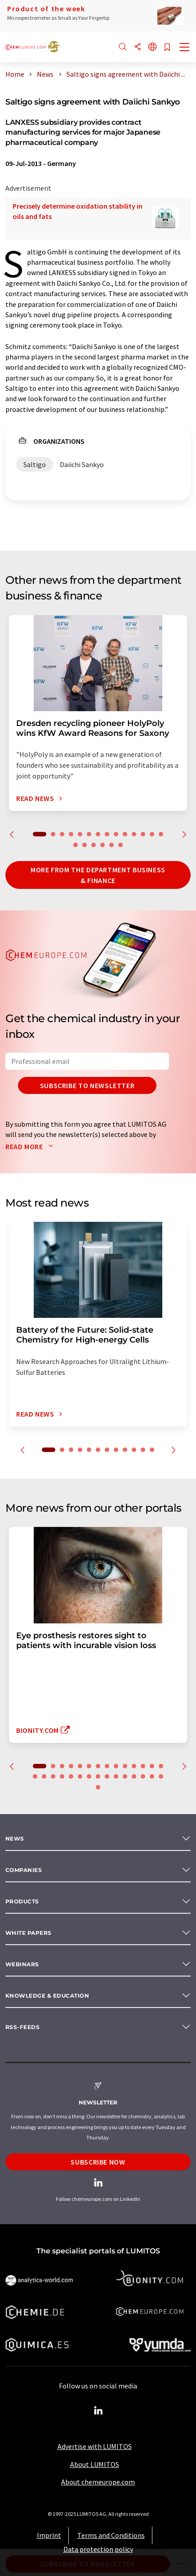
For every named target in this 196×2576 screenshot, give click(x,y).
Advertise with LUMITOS (95, 2446)
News (14, 1838)
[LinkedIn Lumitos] (98, 2410)
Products (22, 1901)
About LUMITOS (94, 2464)
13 (152, 834)
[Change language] (152, 47)
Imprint (49, 2535)
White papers (28, 1932)
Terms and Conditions (111, 2535)
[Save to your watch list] (167, 48)
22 (98, 1776)
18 (102, 845)
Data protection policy (98, 2549)
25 (125, 1776)
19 (111, 845)
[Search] (122, 47)
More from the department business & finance (98, 875)
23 (107, 1776)
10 (125, 834)
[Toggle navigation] (185, 48)
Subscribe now (98, 2161)
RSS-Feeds (22, 2027)
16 (84, 845)
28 (152, 1776)
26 (134, 1776)
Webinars (22, 1964)
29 (161, 1776)
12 (143, 834)
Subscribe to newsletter (87, 1085)
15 (75, 845)
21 (89, 1776)
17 (93, 845)
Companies (23, 1870)
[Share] (137, 47)
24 (116, 1776)
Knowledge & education (47, 1995)
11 (134, 834)
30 (98, 1787)
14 (161, 834)
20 (120, 845)
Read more (31, 1146)
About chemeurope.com (98, 2481)
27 (143, 1776)
